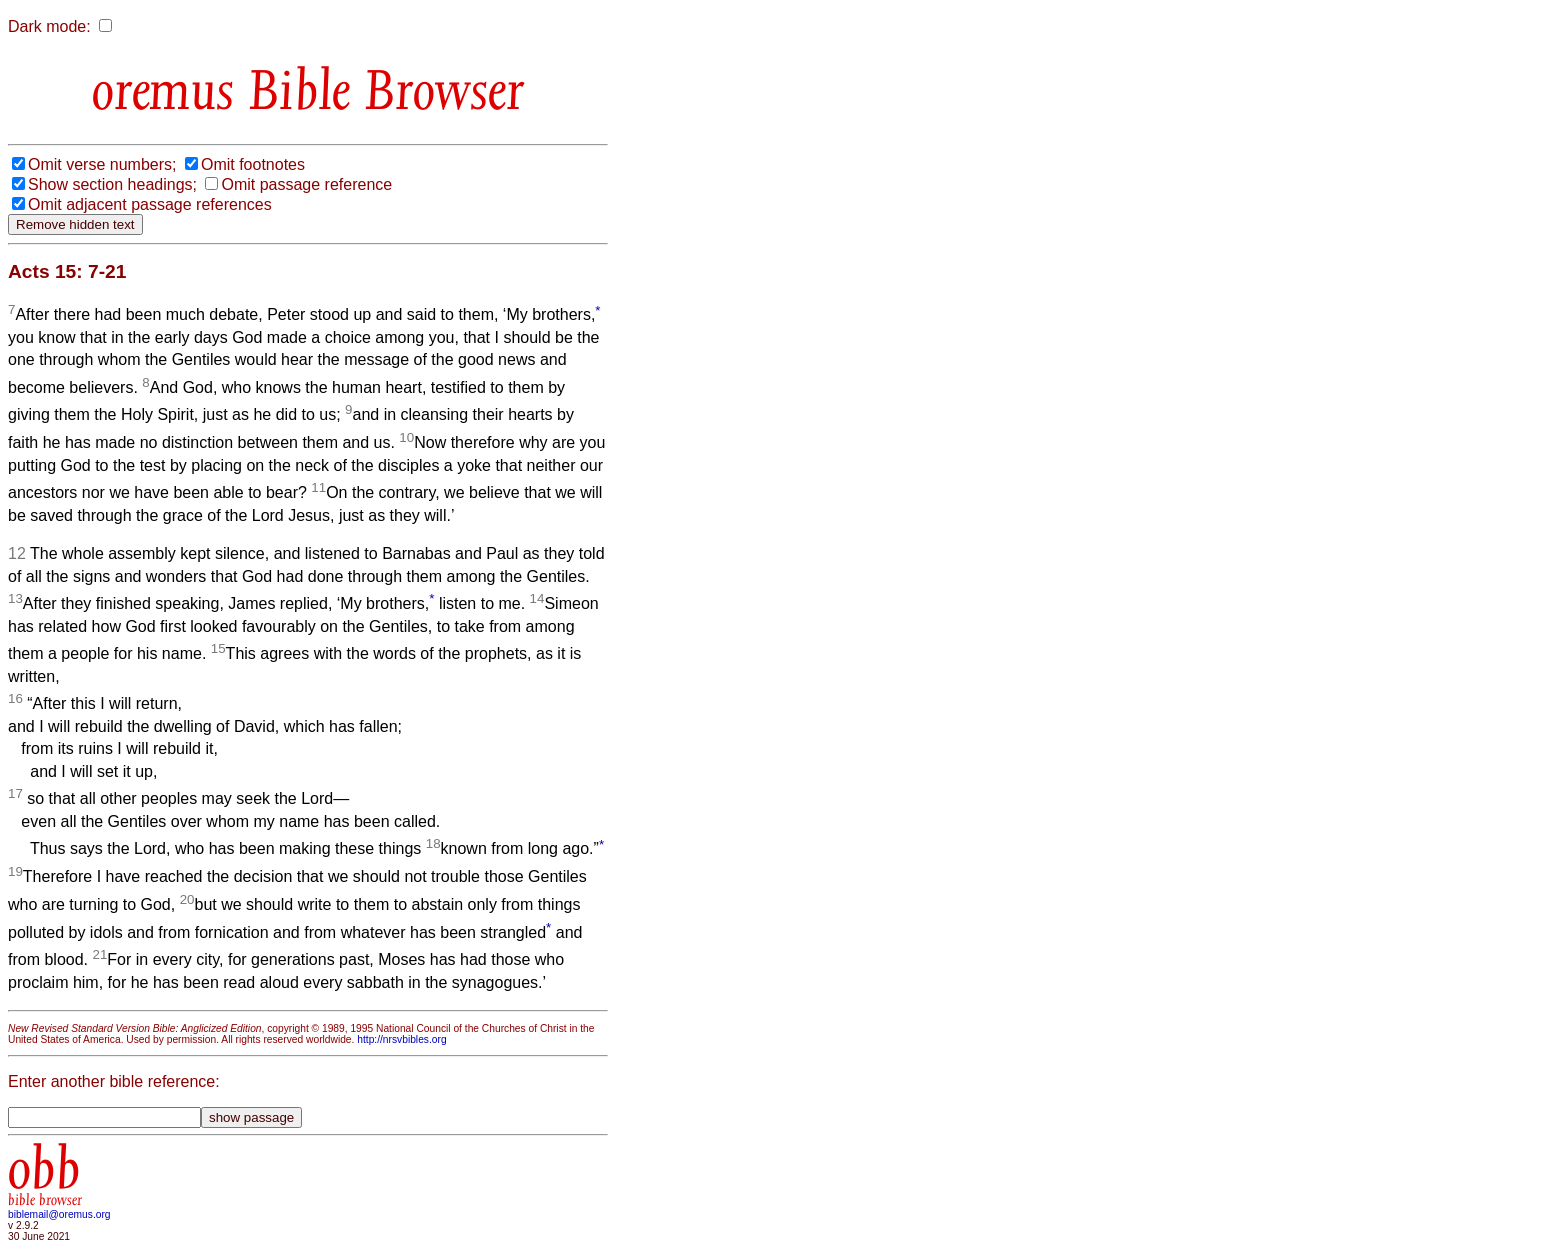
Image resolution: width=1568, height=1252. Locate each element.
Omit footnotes (253, 164)
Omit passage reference (306, 184)
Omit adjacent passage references (150, 204)
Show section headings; (112, 184)
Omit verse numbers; (102, 164)
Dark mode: (49, 26)
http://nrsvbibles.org (401, 1039)
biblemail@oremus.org (59, 1214)
